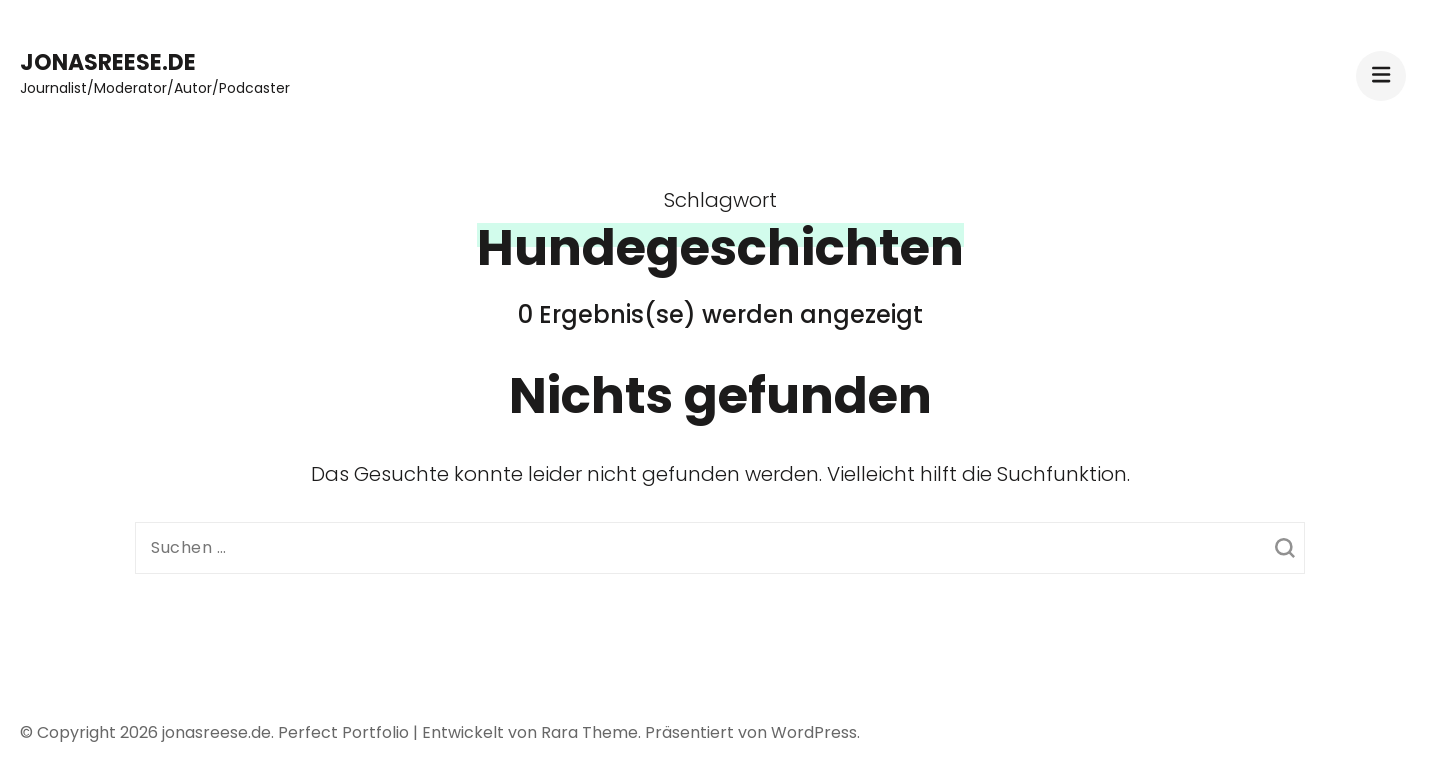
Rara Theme (589, 732)
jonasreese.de (108, 62)
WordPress (814, 732)
